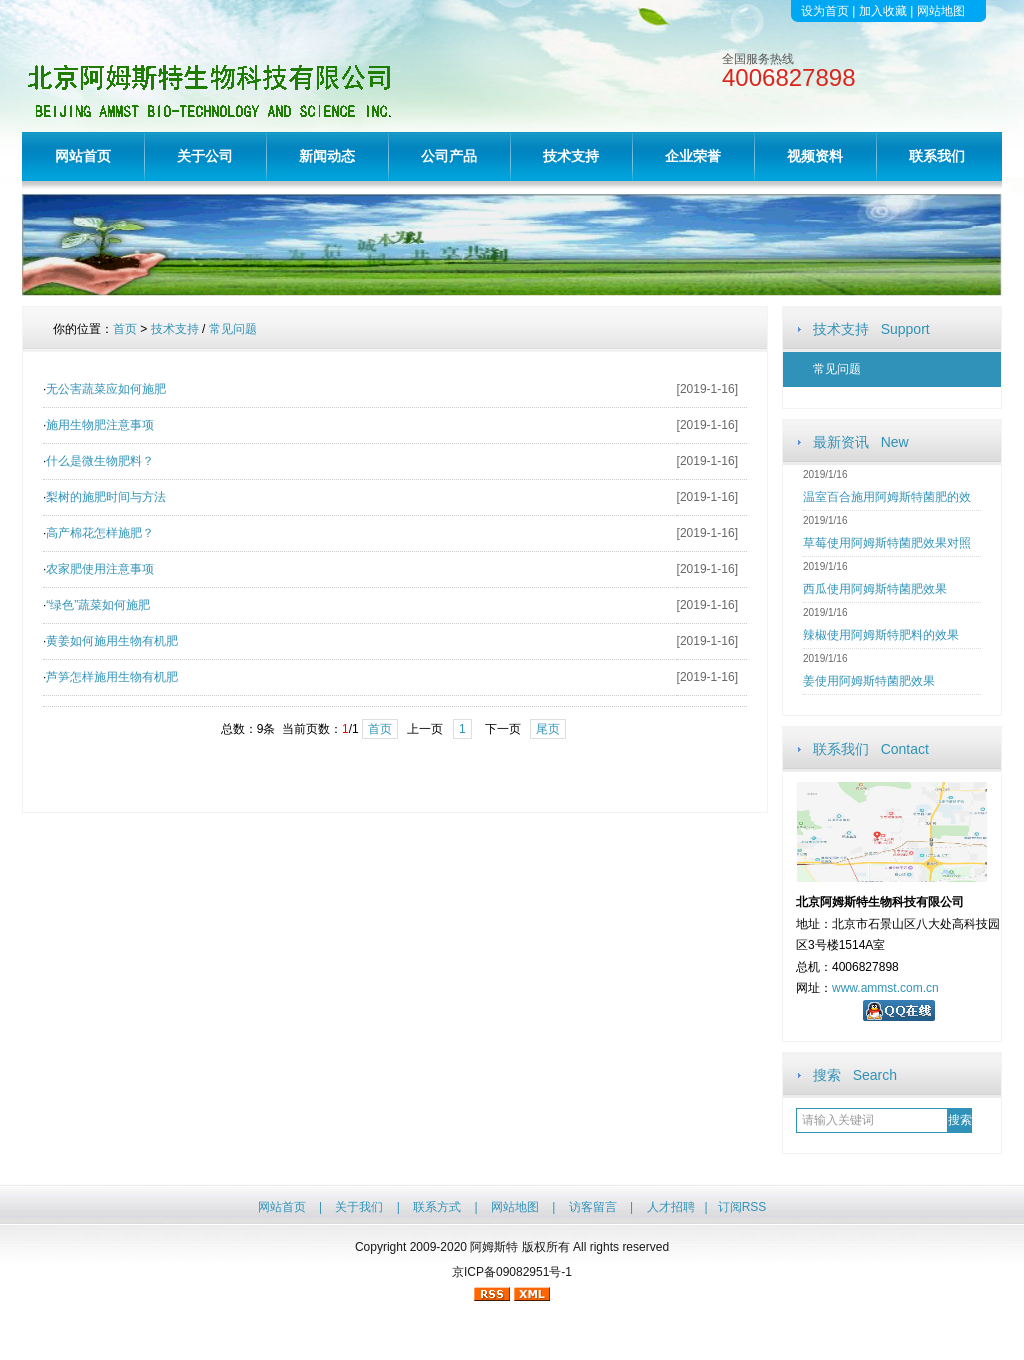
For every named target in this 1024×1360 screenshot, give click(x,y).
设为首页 (825, 11)
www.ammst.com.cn (885, 988)
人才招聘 (671, 1207)
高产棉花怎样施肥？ (100, 533)
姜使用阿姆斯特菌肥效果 (869, 681)
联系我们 (937, 156)
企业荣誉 (693, 156)
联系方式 (437, 1207)
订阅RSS (742, 1207)
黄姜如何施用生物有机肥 (112, 641)
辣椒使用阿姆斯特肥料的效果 (881, 635)
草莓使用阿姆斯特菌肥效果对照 (887, 543)
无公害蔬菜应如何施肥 (106, 389)
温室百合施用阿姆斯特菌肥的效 (887, 497)
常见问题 (837, 369)
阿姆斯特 (494, 1247)
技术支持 (571, 156)
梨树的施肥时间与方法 (106, 497)
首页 (125, 329)
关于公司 (205, 156)
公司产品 (449, 156)
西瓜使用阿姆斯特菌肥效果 (875, 589)
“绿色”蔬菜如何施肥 (98, 605)
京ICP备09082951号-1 (512, 1272)
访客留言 (593, 1207)
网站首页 (83, 156)
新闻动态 (327, 156)
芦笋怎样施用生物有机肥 (112, 677)
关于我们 (359, 1207)
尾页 (548, 729)
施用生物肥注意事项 (100, 425)
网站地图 (941, 11)
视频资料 (815, 156)
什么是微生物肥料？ (100, 461)
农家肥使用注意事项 (100, 569)
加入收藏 (883, 11)
